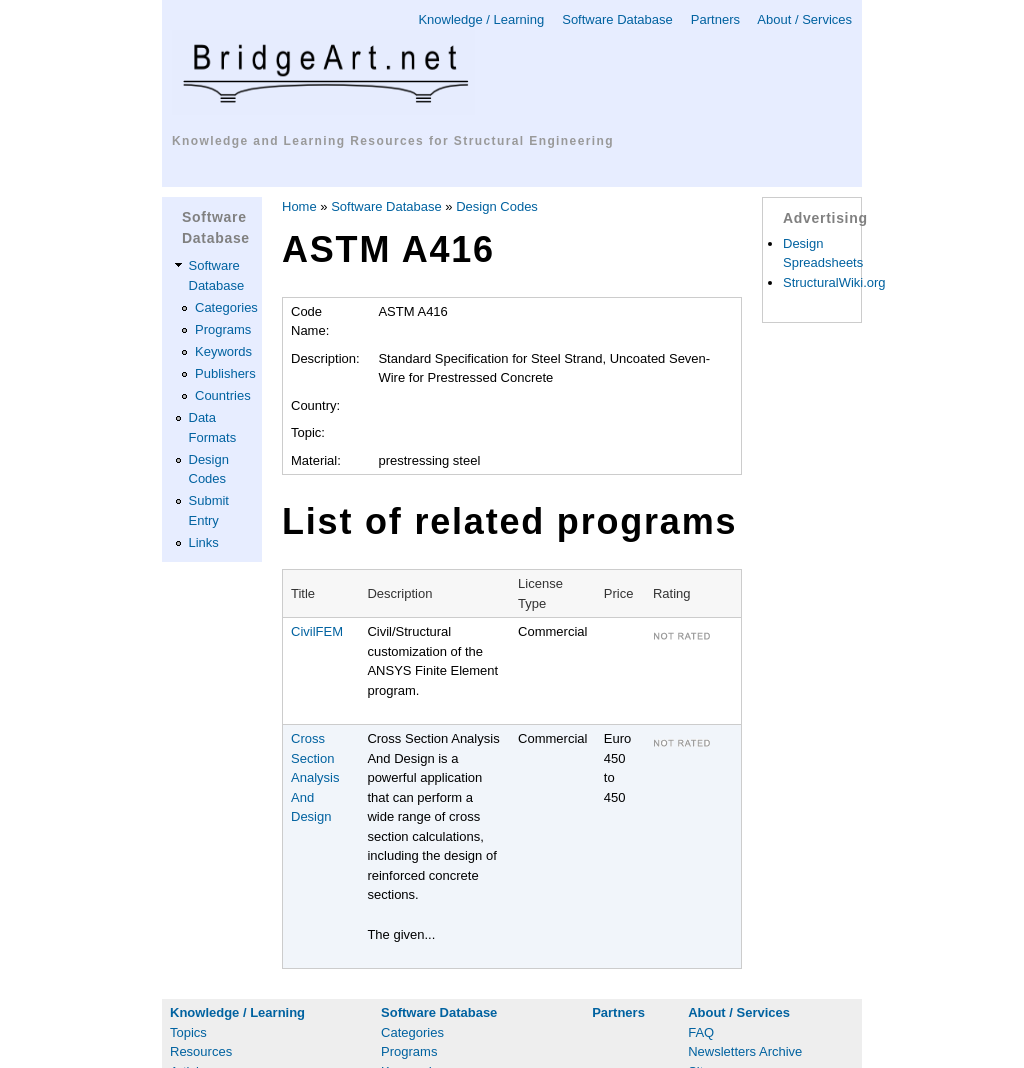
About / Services (804, 19)
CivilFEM (317, 631)
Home (299, 206)
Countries (223, 395)
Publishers (225, 373)
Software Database (617, 19)
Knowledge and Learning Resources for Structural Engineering (393, 141)
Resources (201, 1051)
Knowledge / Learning (481, 19)
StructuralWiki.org (834, 282)
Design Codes (497, 206)
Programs (223, 329)
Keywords (223, 351)
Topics (188, 1032)
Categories (226, 307)
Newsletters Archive (745, 1051)
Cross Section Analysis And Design (315, 777)
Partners (715, 19)
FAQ (701, 1032)
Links (204, 542)
